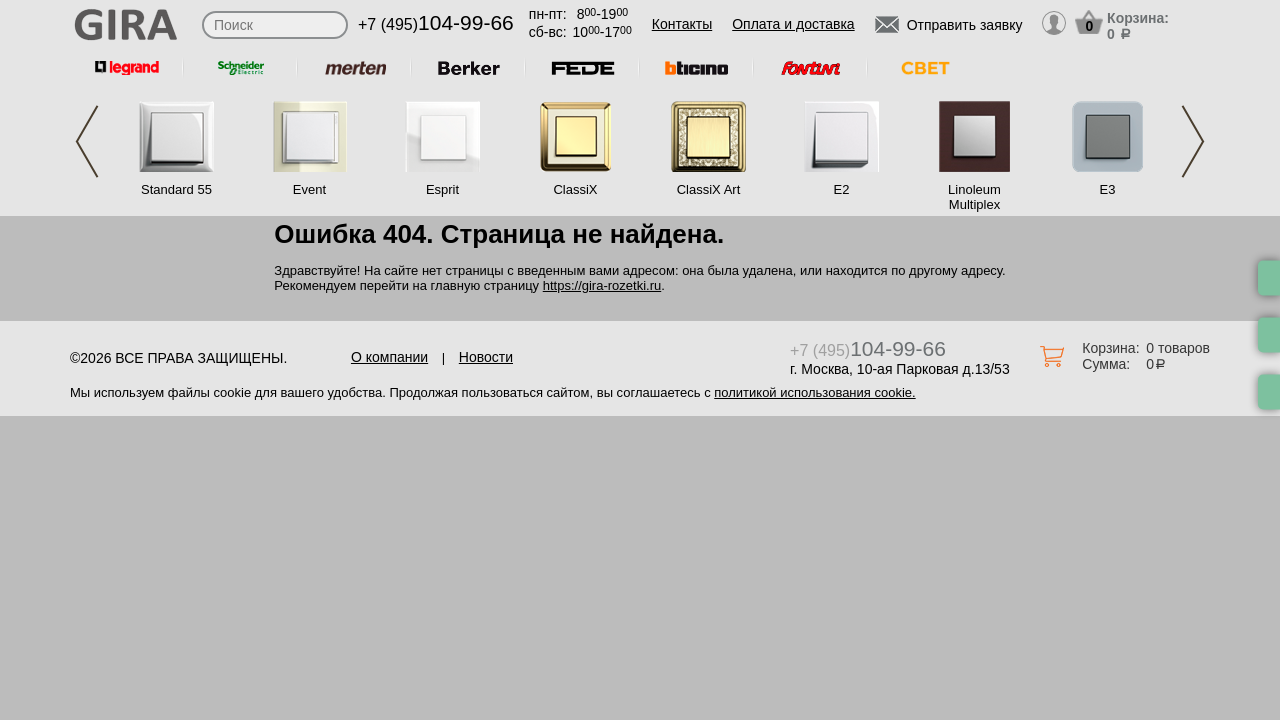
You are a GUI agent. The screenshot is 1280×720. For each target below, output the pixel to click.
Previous (87, 141)
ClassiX (575, 189)
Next (1193, 141)
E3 (1108, 189)
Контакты (682, 24)
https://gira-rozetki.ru (602, 285)
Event (309, 189)
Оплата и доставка (793, 24)
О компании (389, 357)
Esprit (442, 189)
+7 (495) (436, 24)
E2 (842, 189)
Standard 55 (176, 189)
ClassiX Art (709, 189)
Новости (486, 357)
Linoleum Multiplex (974, 197)
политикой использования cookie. (814, 392)
